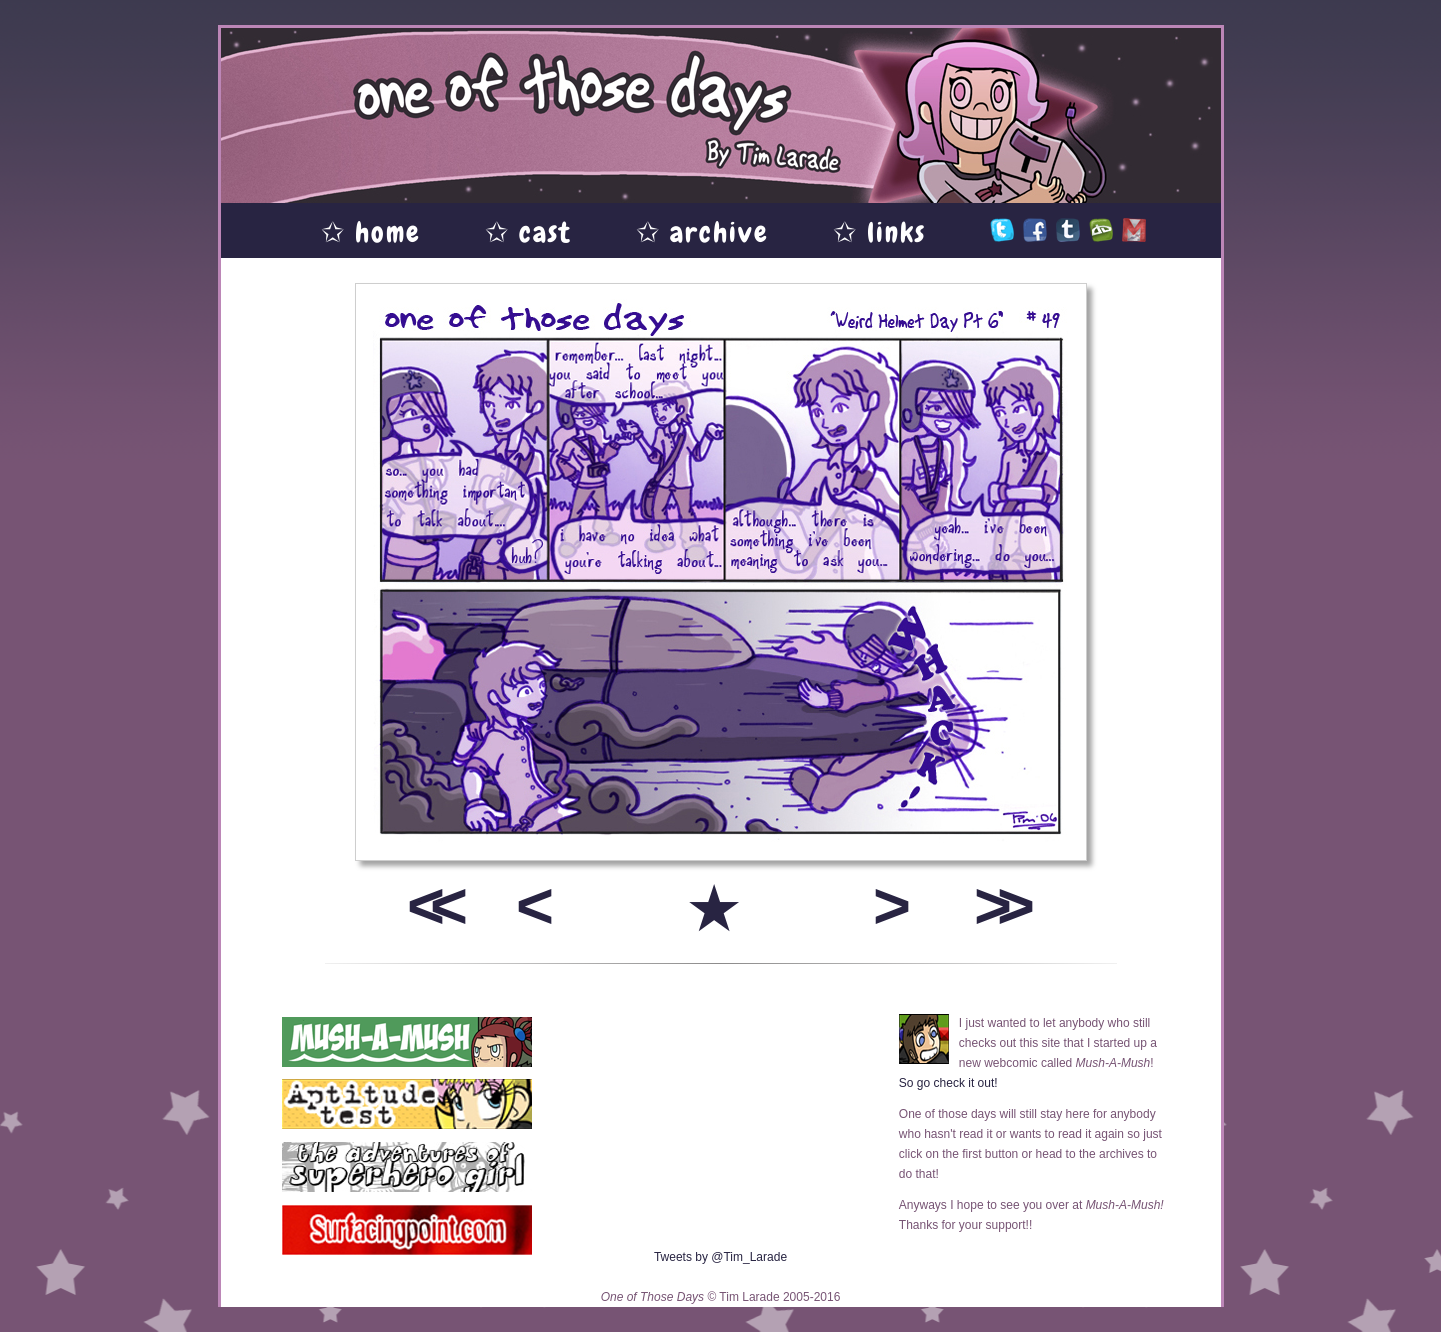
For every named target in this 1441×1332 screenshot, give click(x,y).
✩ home (371, 232)
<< (430, 905)
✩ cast (528, 232)
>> (997, 905)
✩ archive (702, 232)
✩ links (879, 232)
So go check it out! (948, 1083)
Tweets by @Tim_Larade (720, 1257)
